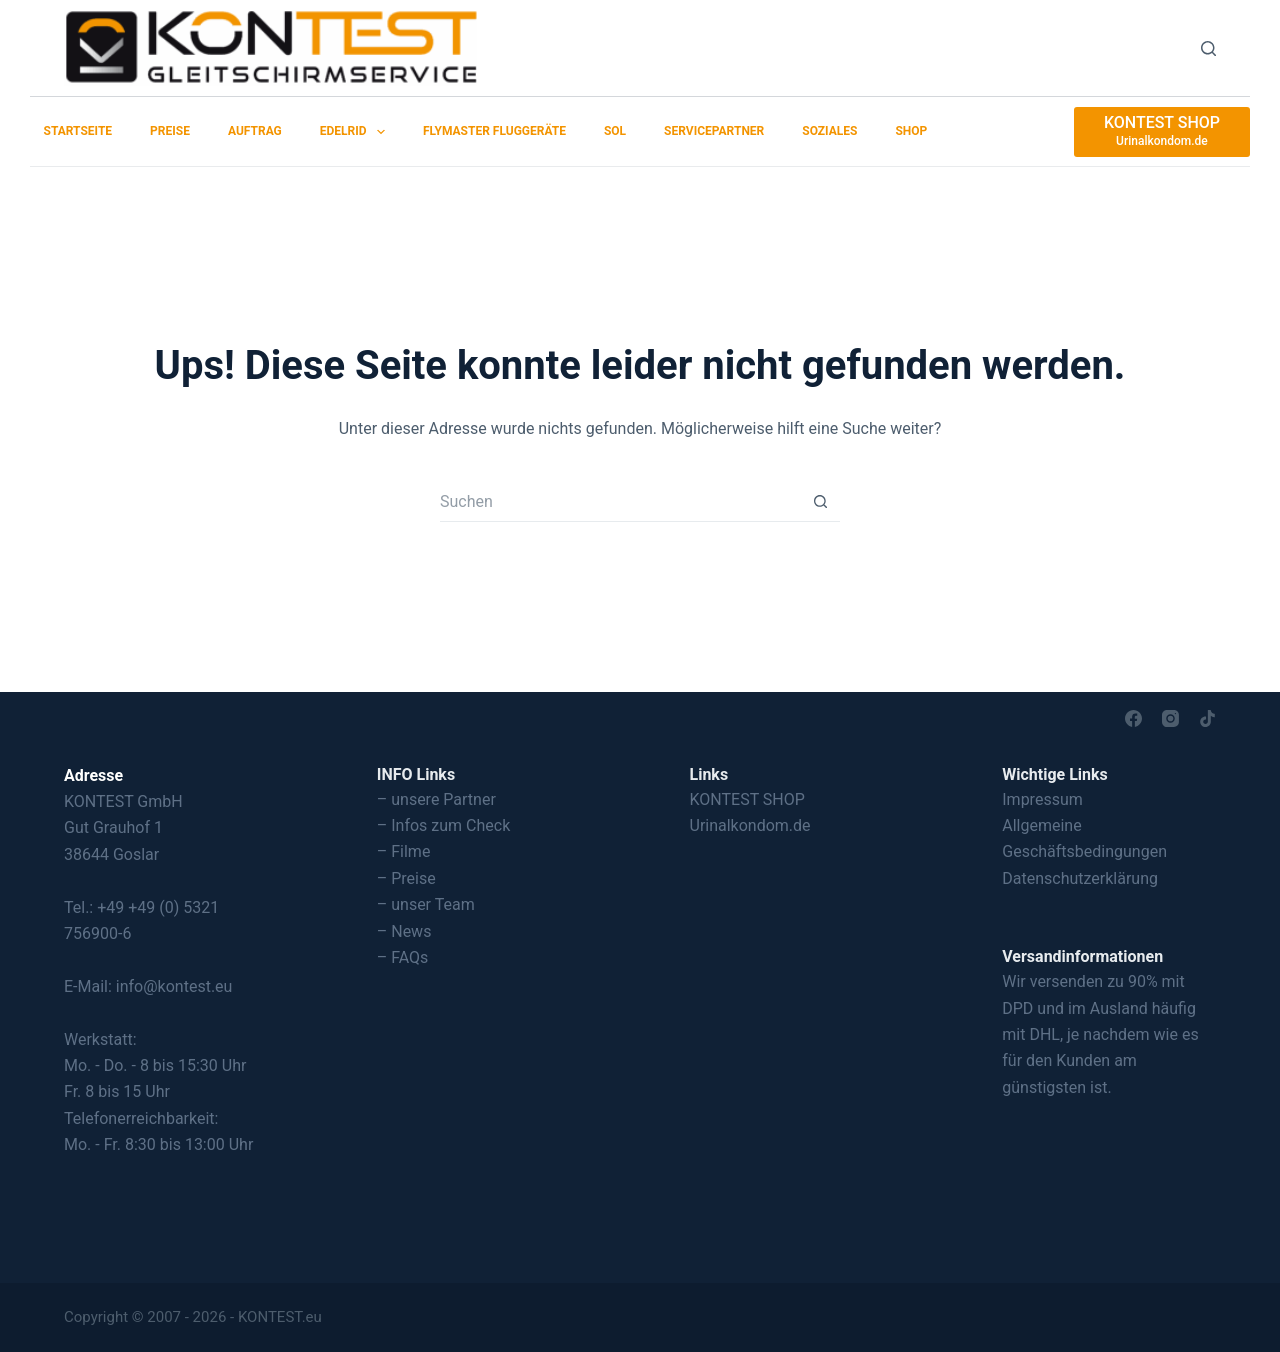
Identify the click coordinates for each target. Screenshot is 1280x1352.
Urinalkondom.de (750, 825)
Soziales (829, 131)
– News (404, 931)
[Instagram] (1170, 718)
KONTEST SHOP (747, 799)
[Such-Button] (820, 502)
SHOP (911, 131)
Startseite (78, 131)
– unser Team (426, 904)
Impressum (1042, 799)
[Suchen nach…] (620, 502)
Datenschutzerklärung (1080, 878)
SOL (615, 131)
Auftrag (255, 131)
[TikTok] (1207, 718)
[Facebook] (1133, 718)
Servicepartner (714, 131)
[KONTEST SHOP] (1162, 132)
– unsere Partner (436, 799)
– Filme (404, 851)
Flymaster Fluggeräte (494, 131)
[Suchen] (1208, 48)
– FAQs (403, 957)
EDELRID (356, 132)
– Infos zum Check (444, 825)
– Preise (406, 878)
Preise (170, 131)
